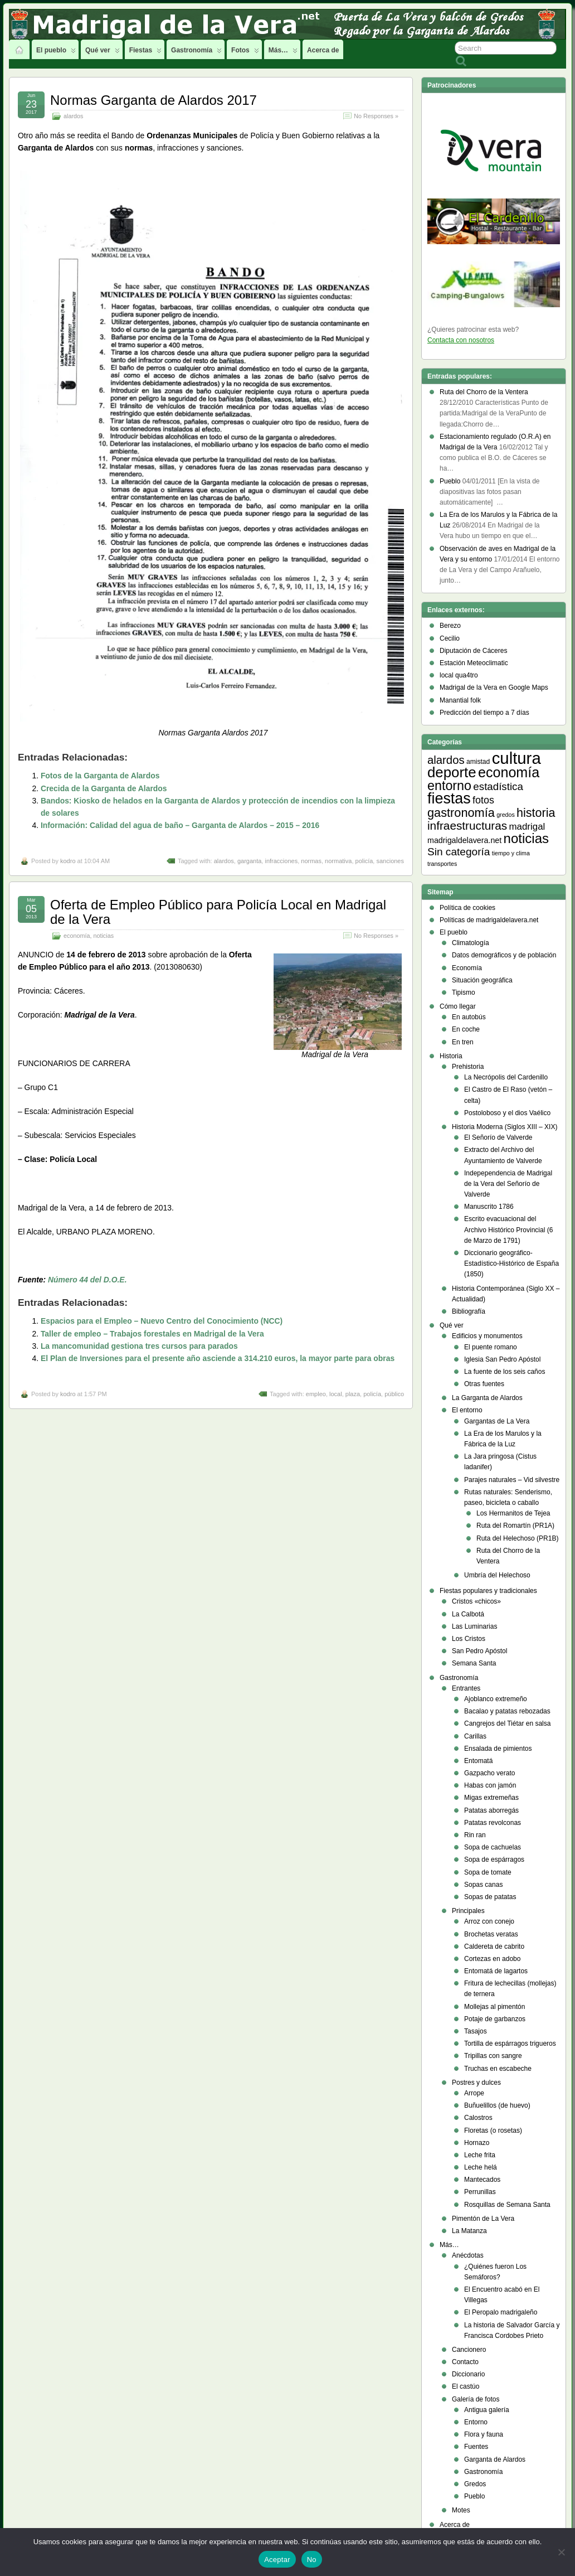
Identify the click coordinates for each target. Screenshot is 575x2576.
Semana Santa (474, 1663)
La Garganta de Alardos (487, 1398)
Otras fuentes (484, 1384)
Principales (468, 1911)
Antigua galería (486, 2410)
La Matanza (469, 2231)
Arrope (474, 2093)
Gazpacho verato (489, 1773)
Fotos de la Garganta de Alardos (100, 775)
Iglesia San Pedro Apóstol (502, 1359)
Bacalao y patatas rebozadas (507, 1711)
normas (311, 861)
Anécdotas (468, 2255)
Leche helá (480, 2167)
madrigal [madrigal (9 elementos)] (527, 826)
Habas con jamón (490, 1785)
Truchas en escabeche (498, 2069)
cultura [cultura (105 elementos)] (516, 758)
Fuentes (476, 2447)
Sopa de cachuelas (492, 1847)
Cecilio (450, 638)
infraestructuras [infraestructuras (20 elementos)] (467, 825)
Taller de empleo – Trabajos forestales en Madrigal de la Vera (152, 1333)
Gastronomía (196, 52)
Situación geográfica (482, 980)
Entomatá (478, 1761)
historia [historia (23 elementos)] (535, 813)
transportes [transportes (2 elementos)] (442, 863)
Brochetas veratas (491, 1934)
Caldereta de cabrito (494, 1946)
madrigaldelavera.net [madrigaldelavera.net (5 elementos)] (464, 840)
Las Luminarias (474, 1626)
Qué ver (102, 52)
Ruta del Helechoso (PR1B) (517, 1538)
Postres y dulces (476, 2082)
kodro (68, 861)
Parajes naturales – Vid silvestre (511, 1480)
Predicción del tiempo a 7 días (484, 712)
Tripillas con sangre (493, 2056)
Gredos (475, 2484)
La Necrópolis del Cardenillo (506, 1077)
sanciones (390, 861)
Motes (461, 2510)
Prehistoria (468, 1067)
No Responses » (376, 116)
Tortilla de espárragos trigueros (510, 2043)
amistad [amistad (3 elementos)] (478, 762)
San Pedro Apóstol (479, 1651)
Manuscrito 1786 (489, 1206)
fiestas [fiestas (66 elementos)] (449, 798)
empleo (316, 1394)
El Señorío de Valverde (498, 1137)
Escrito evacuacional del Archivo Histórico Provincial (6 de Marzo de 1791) (508, 1229)
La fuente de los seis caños (504, 1372)
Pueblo (474, 2496)
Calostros (478, 2118)
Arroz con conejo (489, 1921)
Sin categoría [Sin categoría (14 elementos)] (458, 852)
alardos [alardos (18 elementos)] (446, 760)
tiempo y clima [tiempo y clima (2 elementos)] (511, 853)
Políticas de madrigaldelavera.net (489, 920)
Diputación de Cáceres (473, 651)
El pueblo (56, 52)
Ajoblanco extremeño (495, 1699)
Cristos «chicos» (476, 1601)
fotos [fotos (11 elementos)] (483, 800)
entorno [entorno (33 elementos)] (449, 785)
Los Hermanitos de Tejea (513, 1513)
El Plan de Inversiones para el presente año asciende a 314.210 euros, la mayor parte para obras (217, 1358)
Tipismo (463, 992)
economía (77, 935)
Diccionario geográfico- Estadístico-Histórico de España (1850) (511, 1263)
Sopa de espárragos (494, 1859)
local (335, 1394)
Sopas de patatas (490, 1897)
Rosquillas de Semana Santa (507, 2205)
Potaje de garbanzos (494, 2019)
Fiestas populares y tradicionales (488, 1591)
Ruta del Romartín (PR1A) (515, 1525)
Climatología (470, 943)
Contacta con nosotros (460, 340)
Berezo (450, 626)
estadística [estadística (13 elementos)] (498, 786)
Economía (467, 968)
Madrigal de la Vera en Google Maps (494, 687)
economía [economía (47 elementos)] (508, 772)
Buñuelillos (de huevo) (497, 2105)
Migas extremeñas (491, 1798)
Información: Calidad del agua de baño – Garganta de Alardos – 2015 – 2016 (180, 825)
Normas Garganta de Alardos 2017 (153, 100)
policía (364, 861)
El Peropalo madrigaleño (500, 2312)
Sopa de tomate (487, 1872)
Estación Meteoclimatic (474, 663)
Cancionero (469, 2350)
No (311, 2559)
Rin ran (475, 1835)
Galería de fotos (475, 2399)
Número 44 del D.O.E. (87, 1279)
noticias (103, 935)
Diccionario (468, 2374)
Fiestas (145, 52)
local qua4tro (459, 675)
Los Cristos (468, 1639)
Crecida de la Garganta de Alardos (104, 788)
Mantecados (482, 2179)
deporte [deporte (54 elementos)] (451, 772)
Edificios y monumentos (487, 1336)
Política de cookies (467, 908)
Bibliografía (468, 1311)
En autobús (469, 1017)
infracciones (281, 861)
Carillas (475, 1736)
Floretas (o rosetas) (493, 2130)
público (394, 1394)
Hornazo (476, 2143)
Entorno (476, 2422)
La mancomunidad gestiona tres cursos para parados (139, 1346)
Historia (451, 1056)
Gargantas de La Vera (496, 1421)
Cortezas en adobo (492, 1959)
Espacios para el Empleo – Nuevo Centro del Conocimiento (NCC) (161, 1320)
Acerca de (323, 50)
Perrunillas (480, 2192)
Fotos (245, 52)
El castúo (465, 2386)
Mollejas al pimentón (494, 2007)
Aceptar (277, 2559)
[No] (561, 2552)
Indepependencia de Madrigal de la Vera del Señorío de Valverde (508, 1183)
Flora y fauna (483, 2434)
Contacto (465, 2362)
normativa (338, 861)
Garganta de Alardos (494, 2459)
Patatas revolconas (492, 1823)
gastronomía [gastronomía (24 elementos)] (461, 813)
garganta (249, 861)
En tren (463, 1042)
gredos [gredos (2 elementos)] (505, 814)
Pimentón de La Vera (483, 2218)
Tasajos (475, 2031)
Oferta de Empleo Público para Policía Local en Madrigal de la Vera (218, 912)
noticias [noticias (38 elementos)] (526, 838)
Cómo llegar (458, 1006)
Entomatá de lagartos (496, 1971)
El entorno (467, 1410)
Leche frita (479, 2155)
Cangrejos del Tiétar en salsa (507, 1723)
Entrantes (466, 1688)
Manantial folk (460, 700)
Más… (283, 52)
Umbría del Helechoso (497, 1575)
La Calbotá (468, 1614)
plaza (352, 1394)
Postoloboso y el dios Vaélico (507, 1113)
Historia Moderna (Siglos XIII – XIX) (504, 1127)
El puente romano (490, 1347)
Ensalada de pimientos (498, 1748)
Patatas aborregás (491, 1810)
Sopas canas (483, 1885)
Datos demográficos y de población (504, 955)
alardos (73, 116)
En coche (466, 1029)
